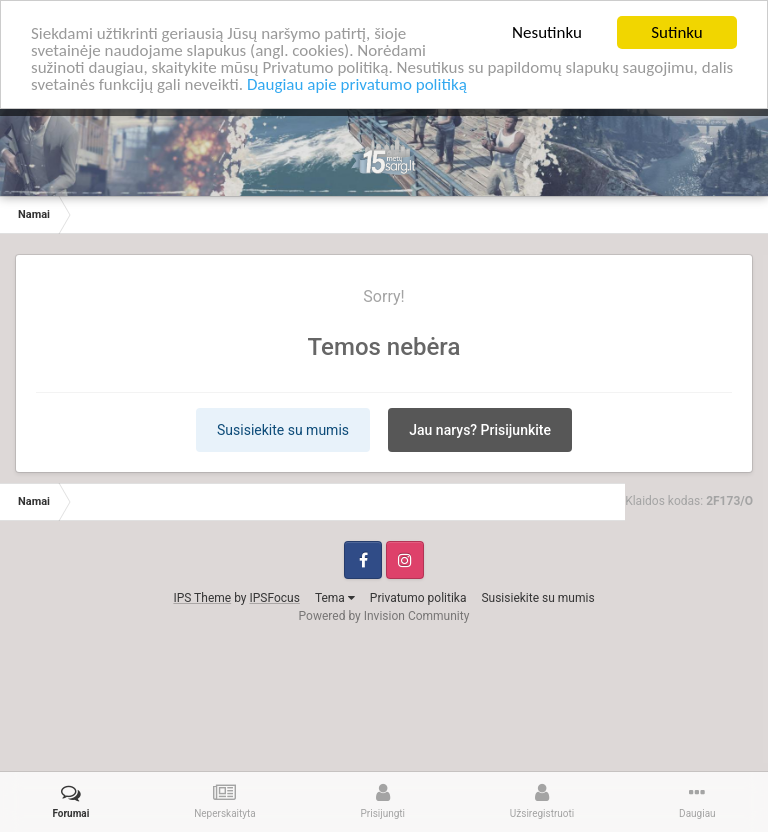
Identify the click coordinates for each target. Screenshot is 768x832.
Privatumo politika (418, 597)
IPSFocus (274, 597)
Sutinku (677, 32)
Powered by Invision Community (384, 615)
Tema (335, 597)
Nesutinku (547, 32)
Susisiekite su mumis (283, 429)
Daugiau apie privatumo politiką (357, 83)
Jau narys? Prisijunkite (480, 429)
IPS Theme (202, 597)
